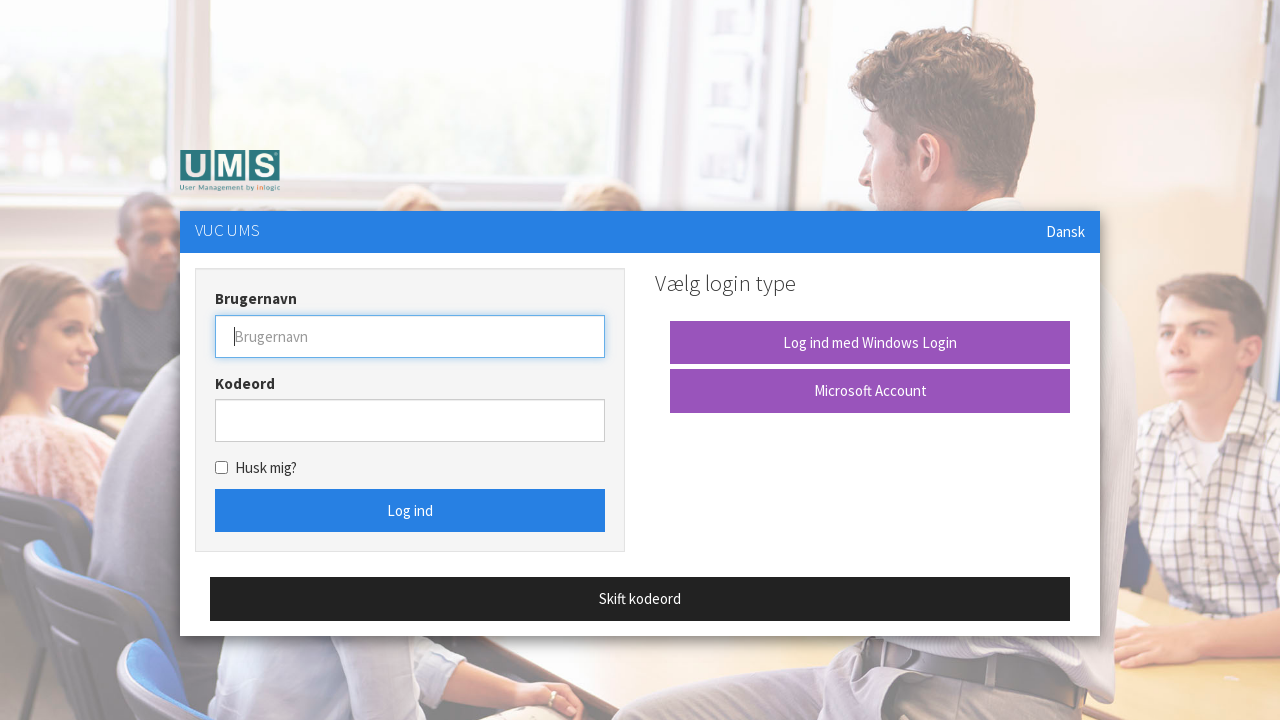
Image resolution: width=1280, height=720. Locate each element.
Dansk (1065, 231)
